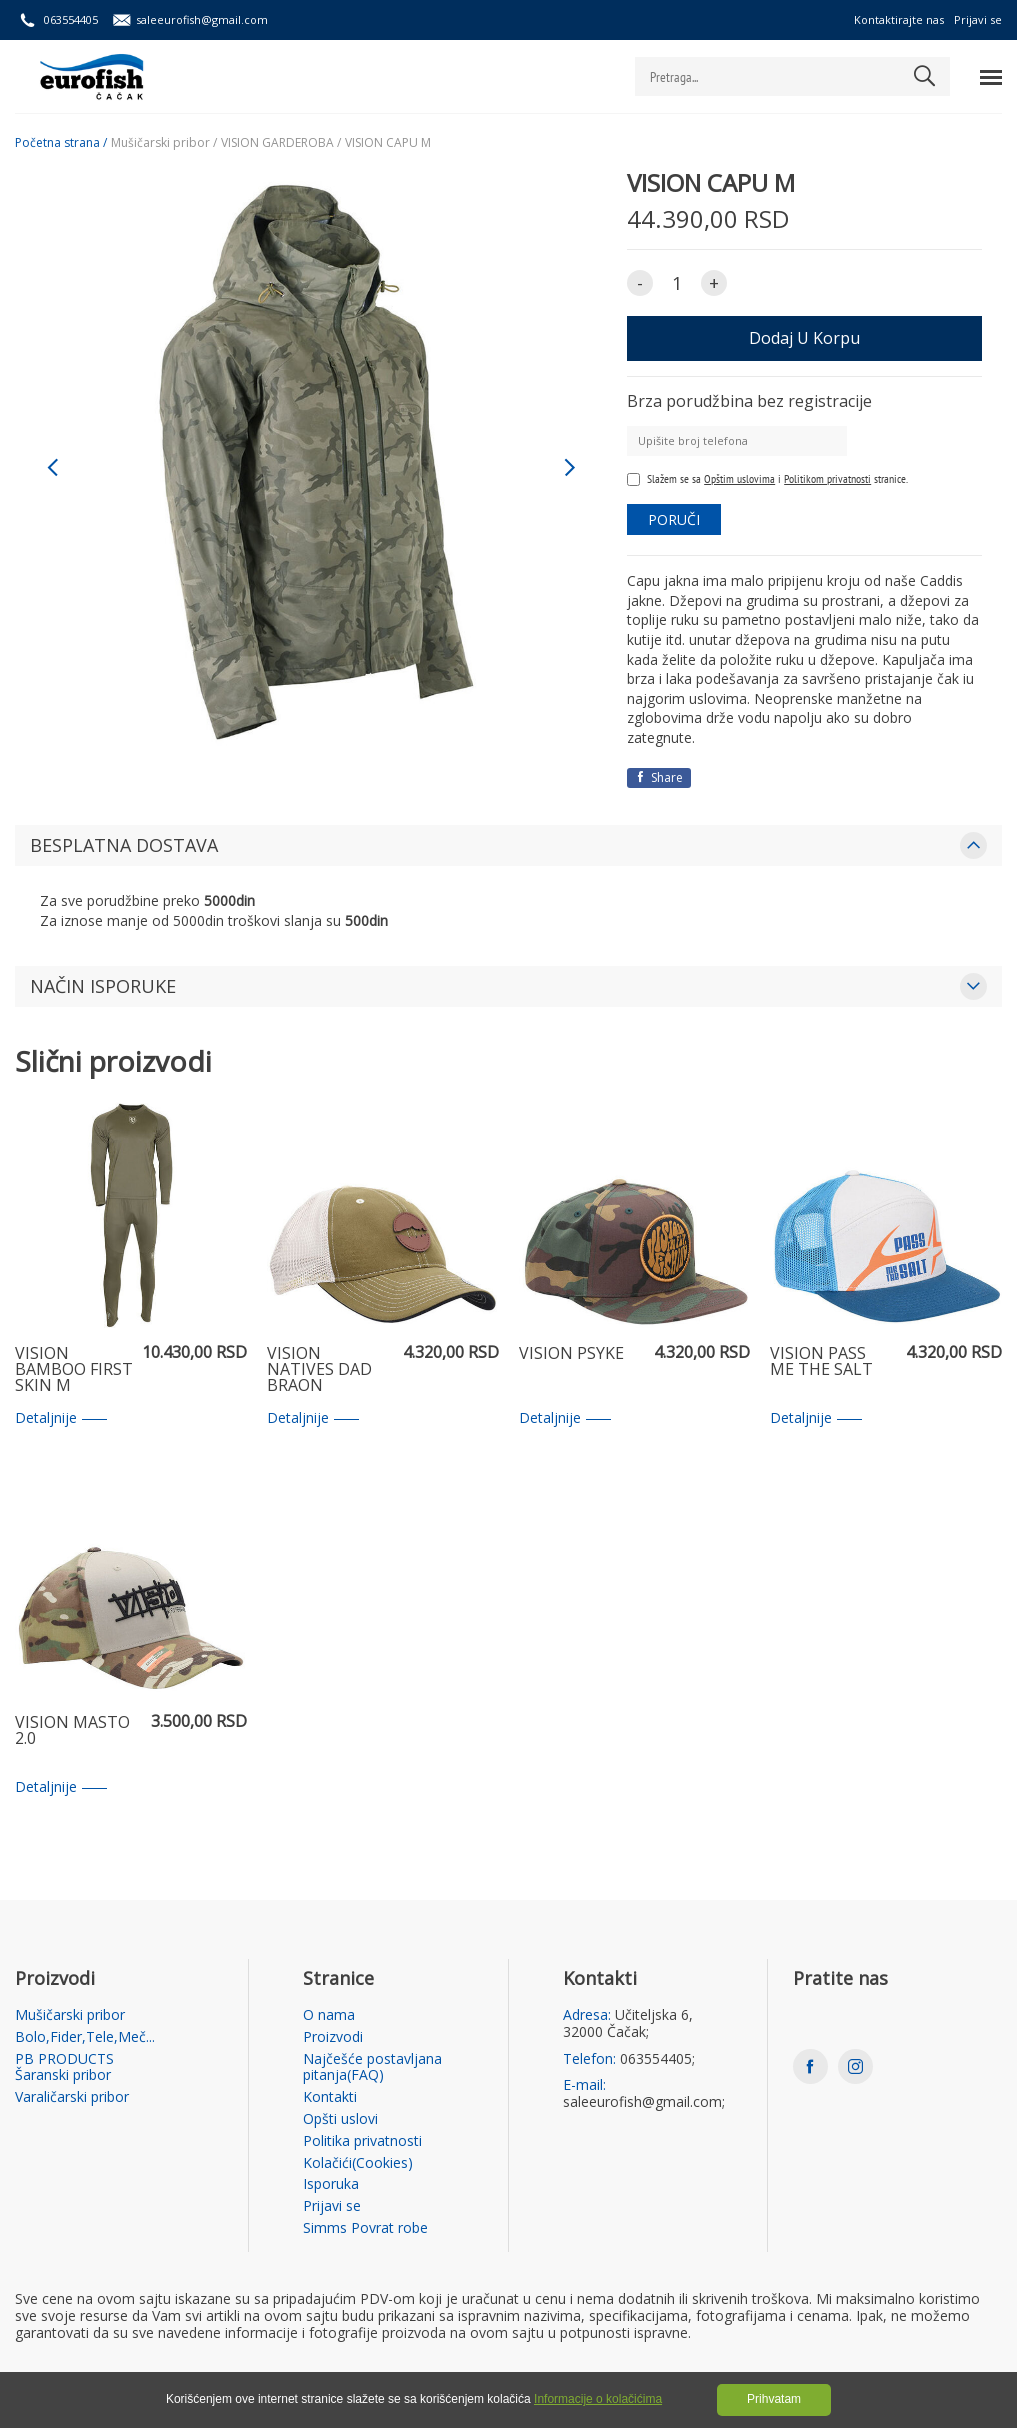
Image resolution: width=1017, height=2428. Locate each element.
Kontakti (330, 2097)
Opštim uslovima (739, 478)
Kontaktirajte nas (899, 19)
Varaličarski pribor (72, 2097)
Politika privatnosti (362, 2141)
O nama (329, 2015)
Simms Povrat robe (365, 2228)
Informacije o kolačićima (598, 2399)
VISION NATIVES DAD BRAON (319, 1370)
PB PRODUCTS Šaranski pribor (64, 2068)
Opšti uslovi (340, 2119)
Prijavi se (978, 19)
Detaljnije (61, 1418)
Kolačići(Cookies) (358, 2163)
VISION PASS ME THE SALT (821, 1362)
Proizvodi (333, 2037)
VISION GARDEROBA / (281, 143)
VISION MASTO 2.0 (72, 1731)
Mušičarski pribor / (164, 143)
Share (659, 777)
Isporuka (331, 2184)
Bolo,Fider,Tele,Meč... (85, 2037)
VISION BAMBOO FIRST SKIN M (74, 1370)
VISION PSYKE (571, 1354)
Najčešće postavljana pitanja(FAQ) (372, 2068)
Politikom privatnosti (827, 478)
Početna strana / (61, 143)
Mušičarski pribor (70, 2015)
